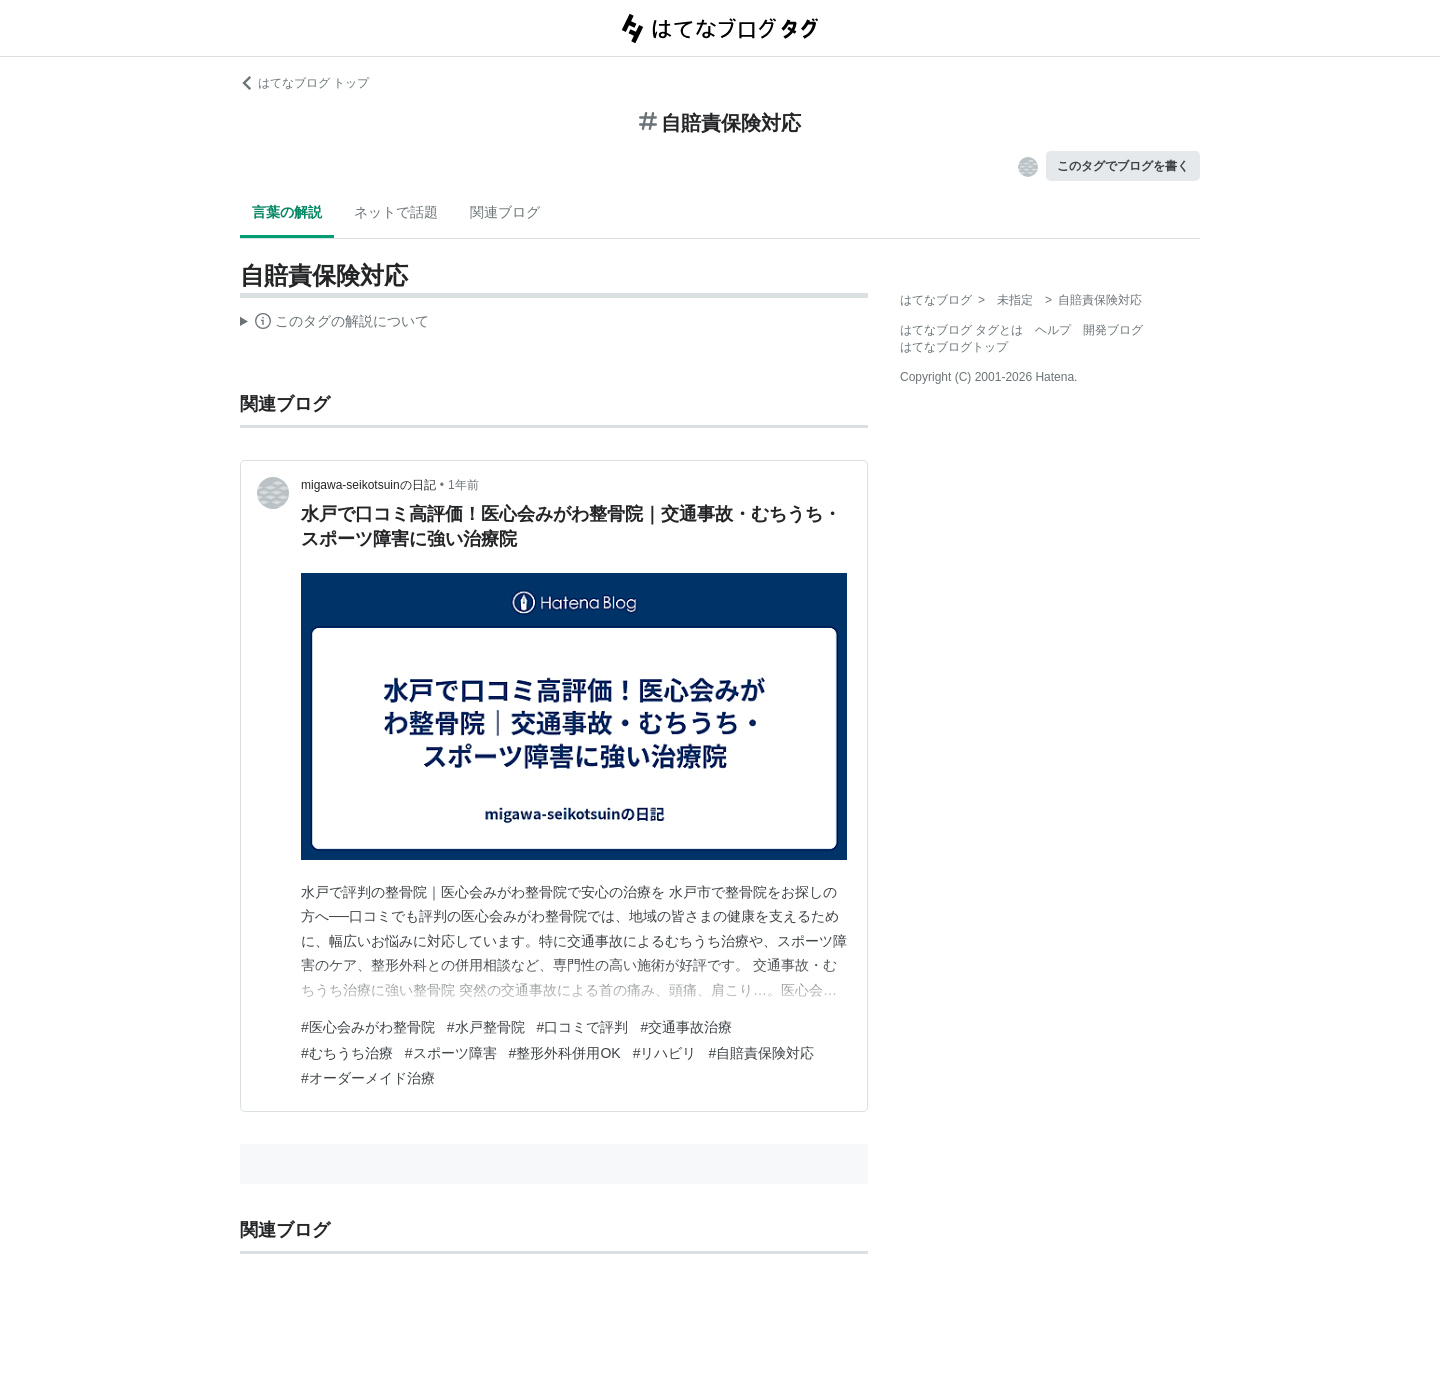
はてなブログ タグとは (961, 330)
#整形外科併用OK (565, 1053)
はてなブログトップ (954, 347)
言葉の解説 (287, 212)
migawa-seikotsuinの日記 (368, 485)
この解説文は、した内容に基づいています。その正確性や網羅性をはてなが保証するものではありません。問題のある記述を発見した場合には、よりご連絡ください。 (334, 324)
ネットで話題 (396, 212)
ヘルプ (1053, 330)
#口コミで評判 (583, 1027)
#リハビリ (665, 1053)
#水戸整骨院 (486, 1027)
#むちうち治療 (347, 1053)
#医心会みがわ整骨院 (368, 1027)
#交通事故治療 (686, 1027)
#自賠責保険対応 (761, 1053)
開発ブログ (1113, 330)
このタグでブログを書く (1123, 166)
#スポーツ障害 (451, 1053)
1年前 (463, 485)
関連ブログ (505, 212)
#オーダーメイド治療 (368, 1078)
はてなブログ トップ (304, 83)
